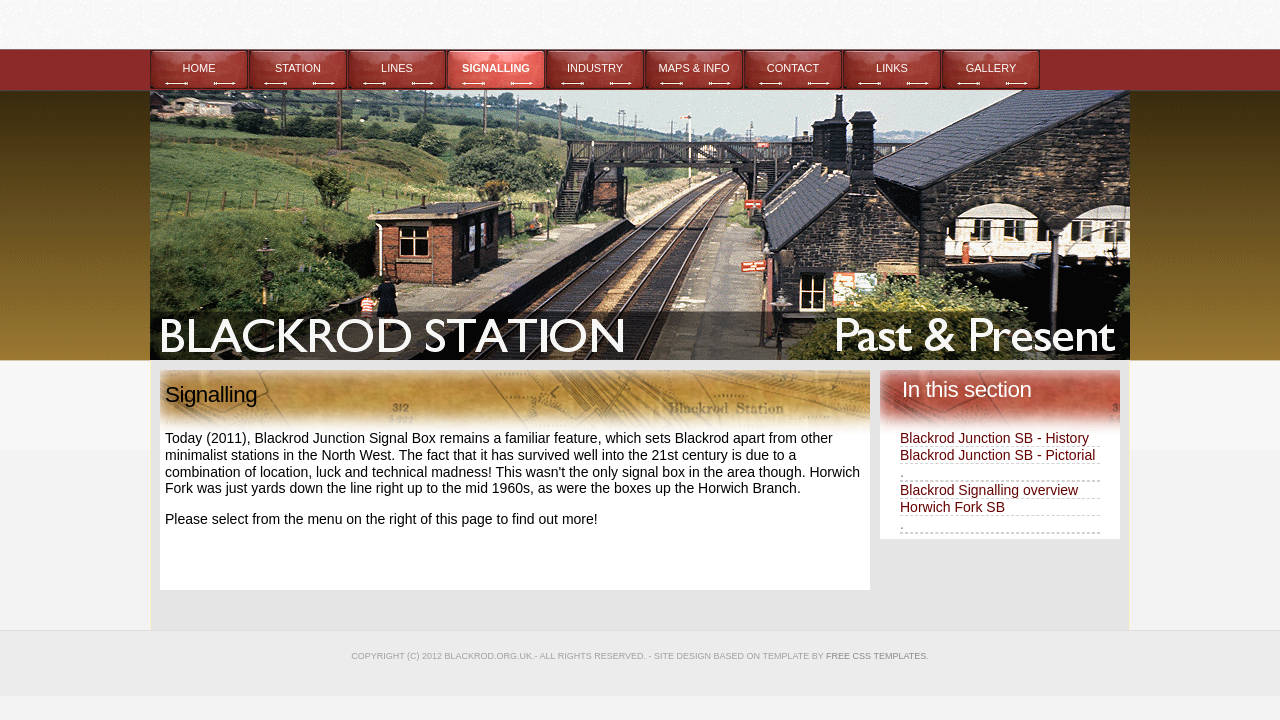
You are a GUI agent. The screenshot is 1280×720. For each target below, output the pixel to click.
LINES (397, 68)
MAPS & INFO (694, 68)
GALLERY (991, 68)
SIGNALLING (496, 68)
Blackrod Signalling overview (989, 490)
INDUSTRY (595, 68)
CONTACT (793, 68)
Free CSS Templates (876, 656)
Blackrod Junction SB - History (994, 438)
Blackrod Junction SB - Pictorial (997, 455)
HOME (199, 68)
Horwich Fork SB (952, 507)
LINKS (892, 68)
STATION (298, 68)
